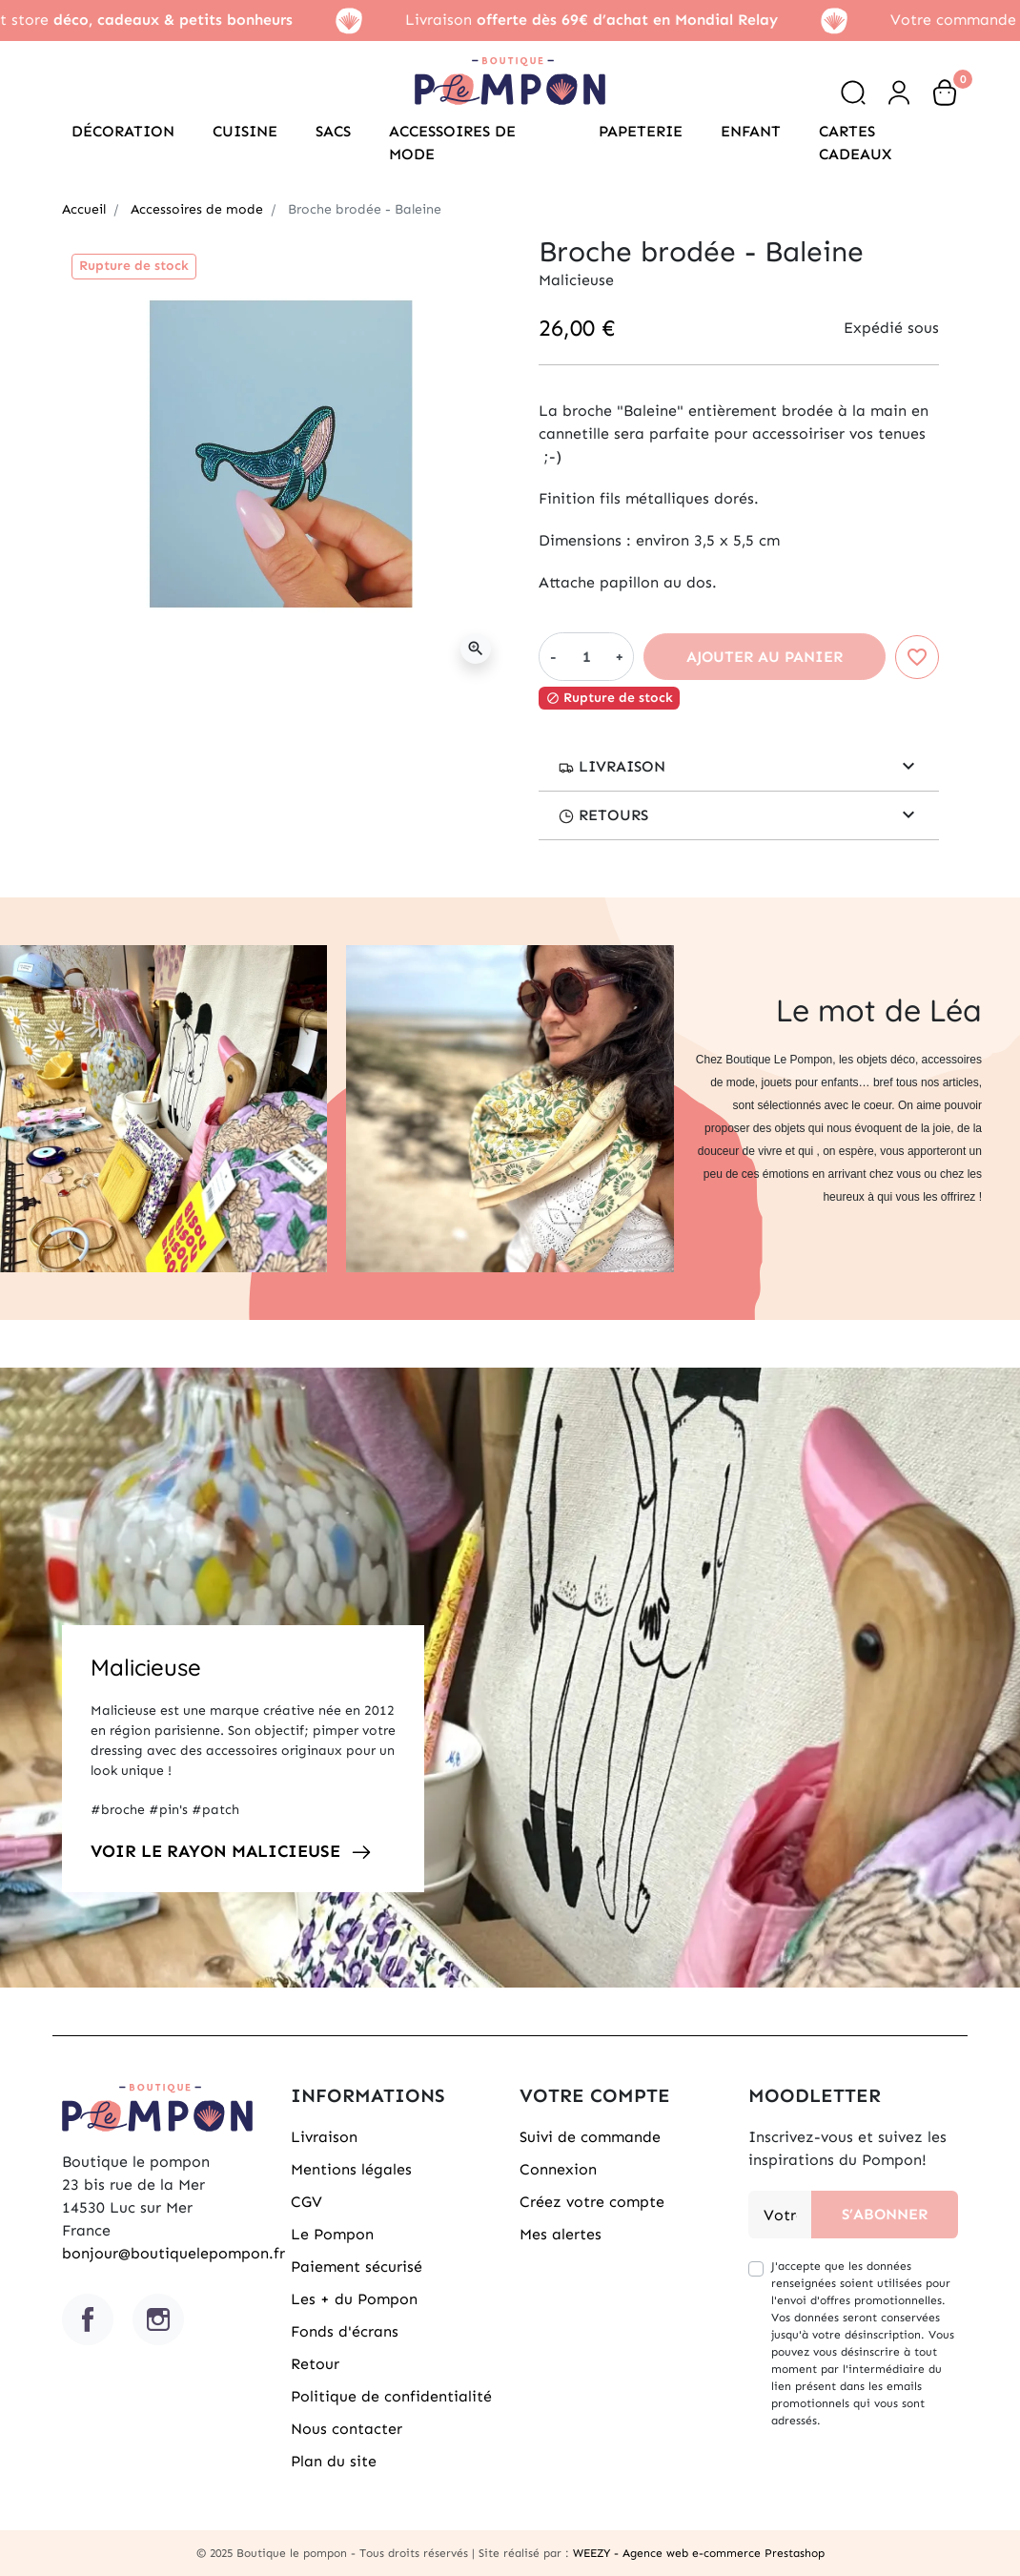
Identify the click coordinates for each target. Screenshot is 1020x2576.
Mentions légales (351, 2169)
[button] (853, 92)
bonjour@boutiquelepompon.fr (173, 2253)
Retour (315, 2364)
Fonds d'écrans (344, 2331)
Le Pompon (332, 2234)
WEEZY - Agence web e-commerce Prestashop (699, 2553)
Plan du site (334, 2461)
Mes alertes (561, 2234)
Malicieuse (146, 1667)
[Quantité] (586, 656)
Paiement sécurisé (356, 2266)
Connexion (558, 2169)
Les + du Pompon (354, 2299)
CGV (306, 2202)
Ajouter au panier (764, 657)
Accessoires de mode (197, 209)
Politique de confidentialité (391, 2396)
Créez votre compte (592, 2202)
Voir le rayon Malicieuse (215, 1851)
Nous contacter (346, 2429)
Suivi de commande (590, 2137)
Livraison (612, 766)
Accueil (84, 209)
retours (603, 815)
